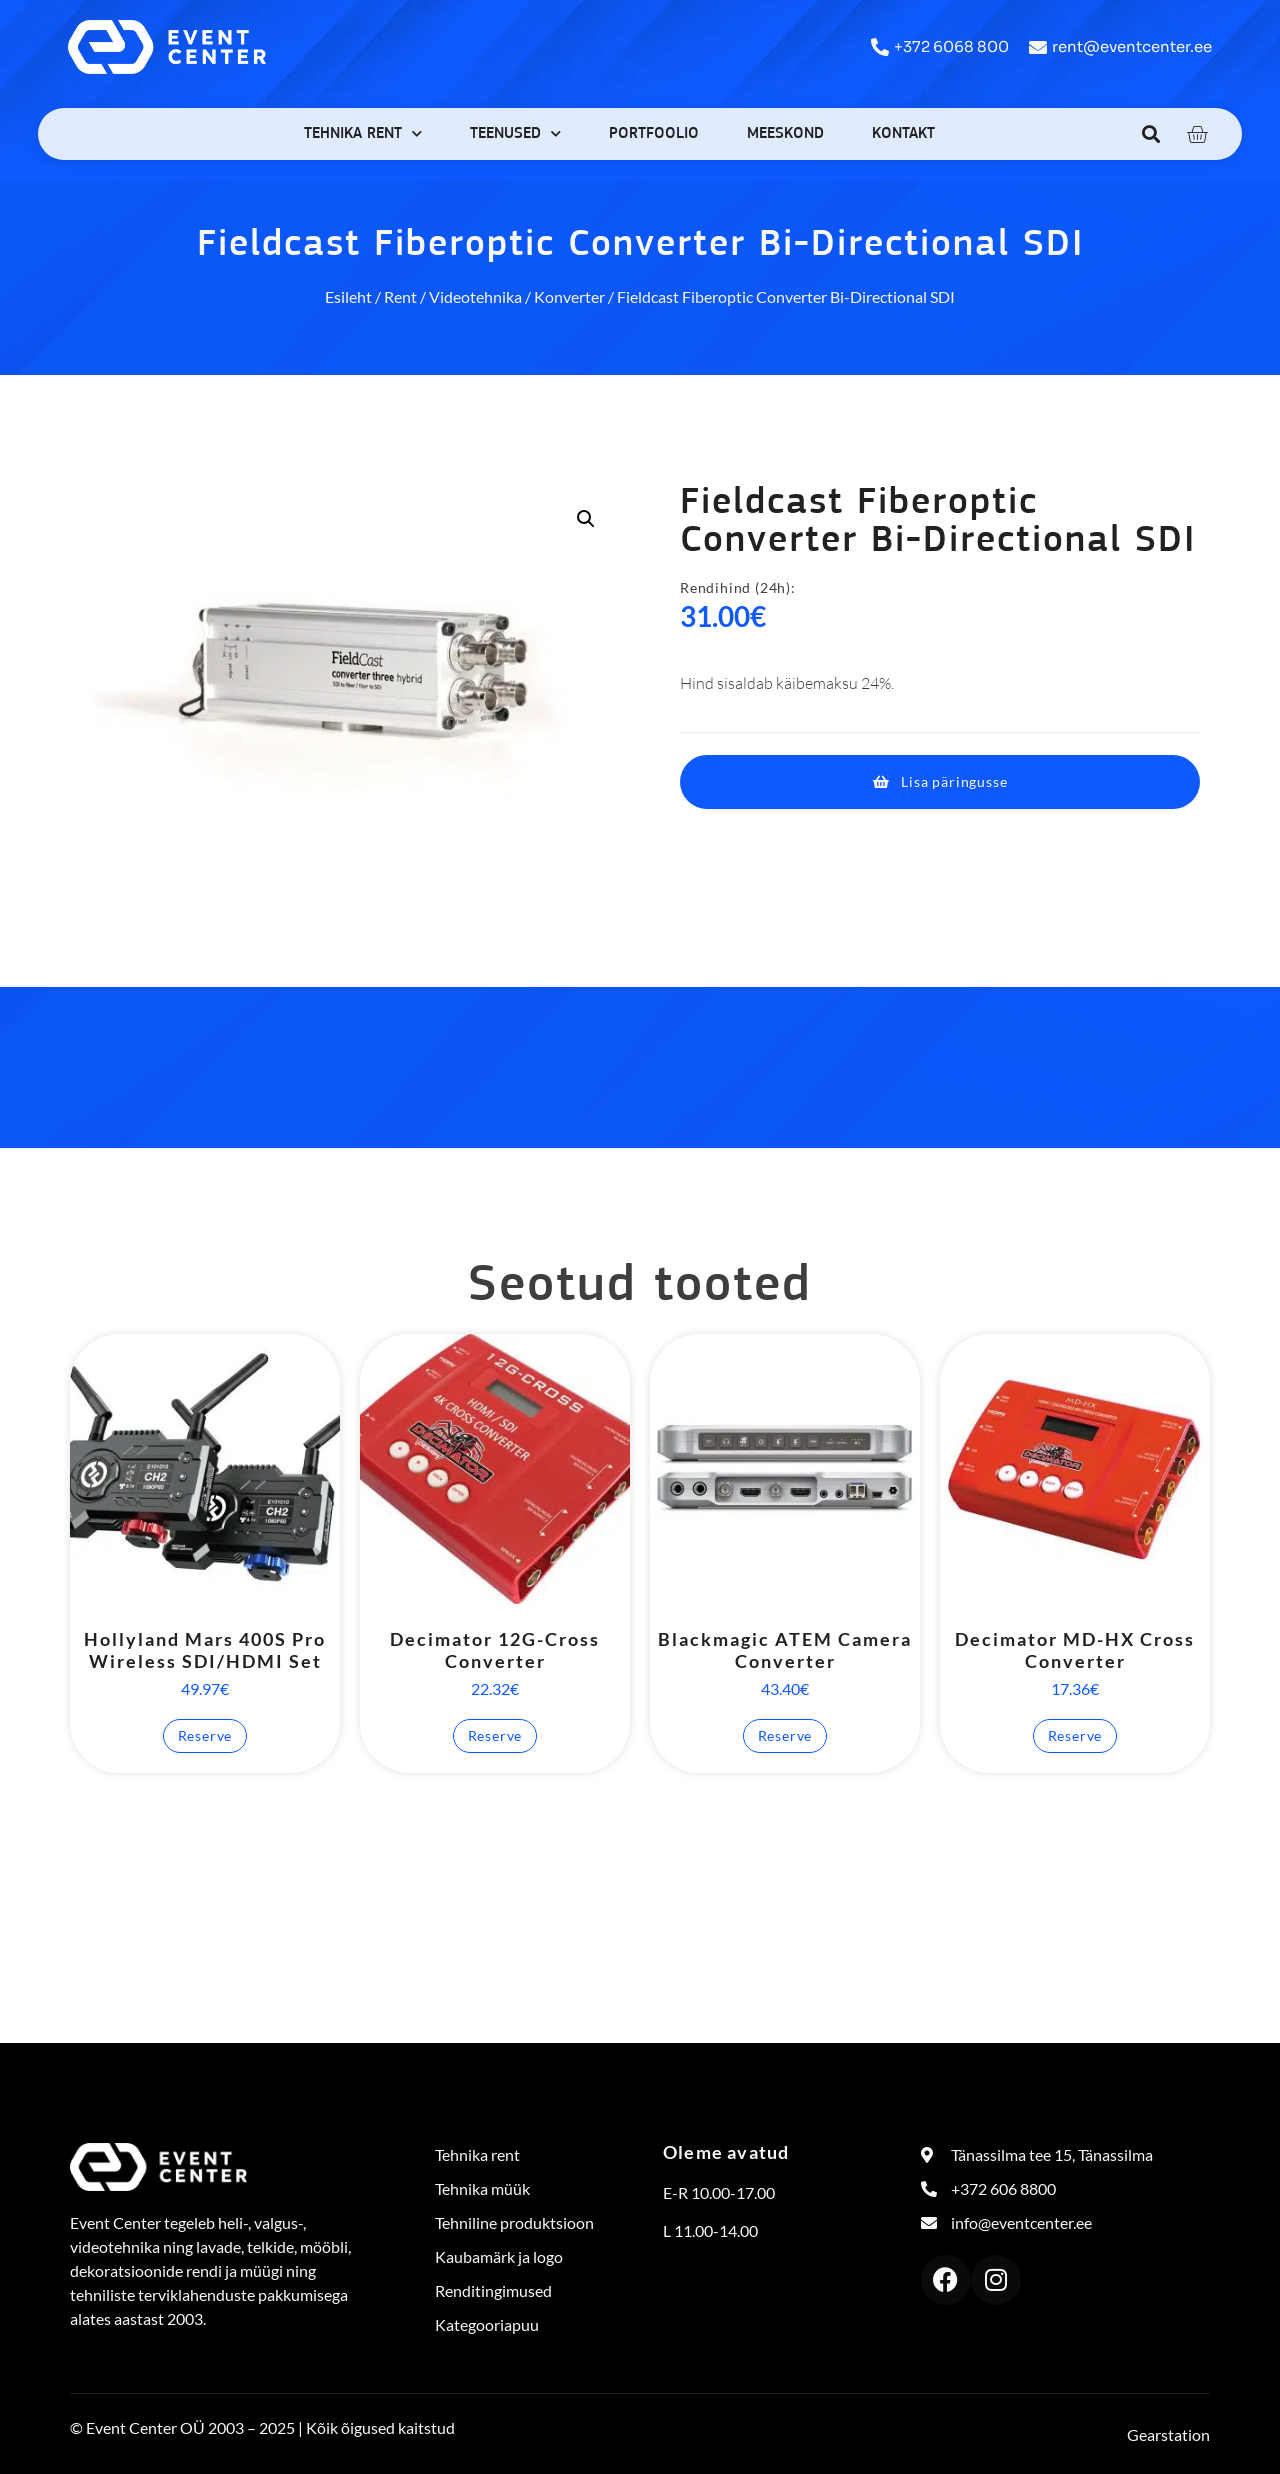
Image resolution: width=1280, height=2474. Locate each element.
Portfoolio (654, 134)
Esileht (348, 296)
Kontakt (903, 134)
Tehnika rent (363, 133)
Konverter (569, 296)
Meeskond (785, 134)
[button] (1151, 133)
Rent (400, 296)
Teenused (515, 133)
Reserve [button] (205, 1735)
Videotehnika (475, 296)
